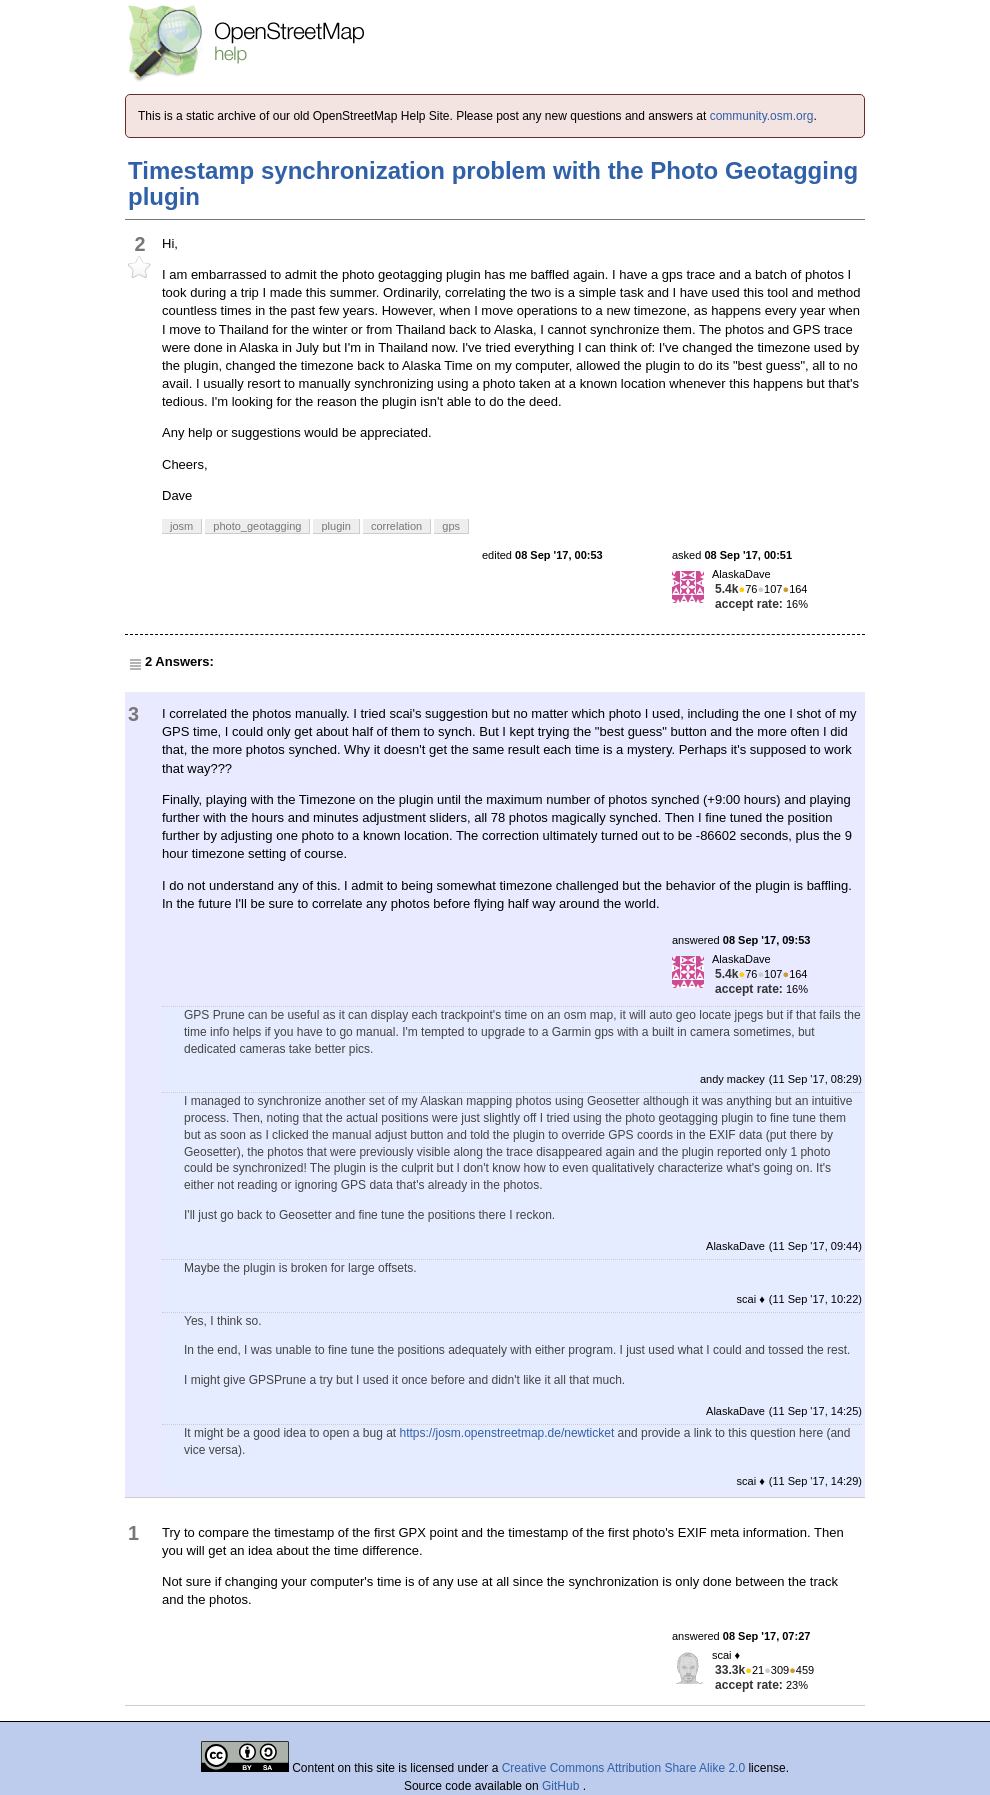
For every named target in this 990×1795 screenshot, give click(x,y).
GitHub (562, 1786)
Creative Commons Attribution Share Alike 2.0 (623, 1768)
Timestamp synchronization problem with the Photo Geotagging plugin (493, 183)
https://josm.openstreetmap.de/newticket (507, 1433)
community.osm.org (762, 116)
